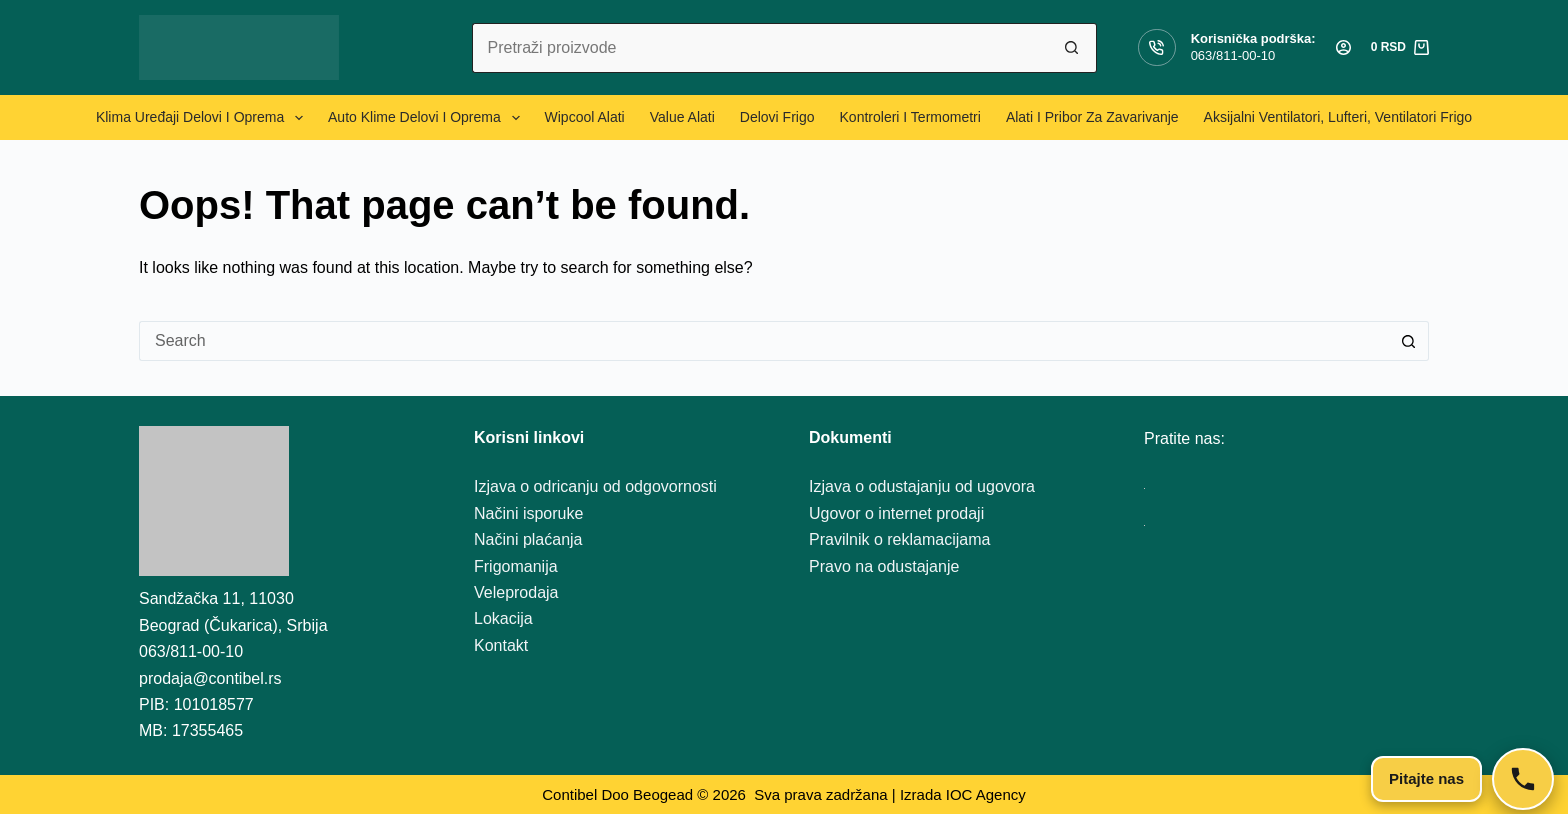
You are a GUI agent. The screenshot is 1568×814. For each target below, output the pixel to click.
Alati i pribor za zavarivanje (1092, 117)
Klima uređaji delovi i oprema (203, 118)
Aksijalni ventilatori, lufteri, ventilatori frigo (1338, 117)
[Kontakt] (1523, 779)
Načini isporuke (528, 513)
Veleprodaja (516, 592)
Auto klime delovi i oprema (428, 118)
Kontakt (501, 645)
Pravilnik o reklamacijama (899, 539)
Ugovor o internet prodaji (896, 513)
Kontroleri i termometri (910, 117)
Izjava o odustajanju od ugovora (922, 486)
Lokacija (503, 618)
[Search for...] (759, 48)
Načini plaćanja (528, 539)
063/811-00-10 (1233, 55)
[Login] (1343, 47)
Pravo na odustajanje (884, 566)
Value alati (682, 117)
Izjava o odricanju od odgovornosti (595, 486)
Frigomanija (516, 566)
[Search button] (1072, 48)
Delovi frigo (777, 117)
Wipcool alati (585, 117)
